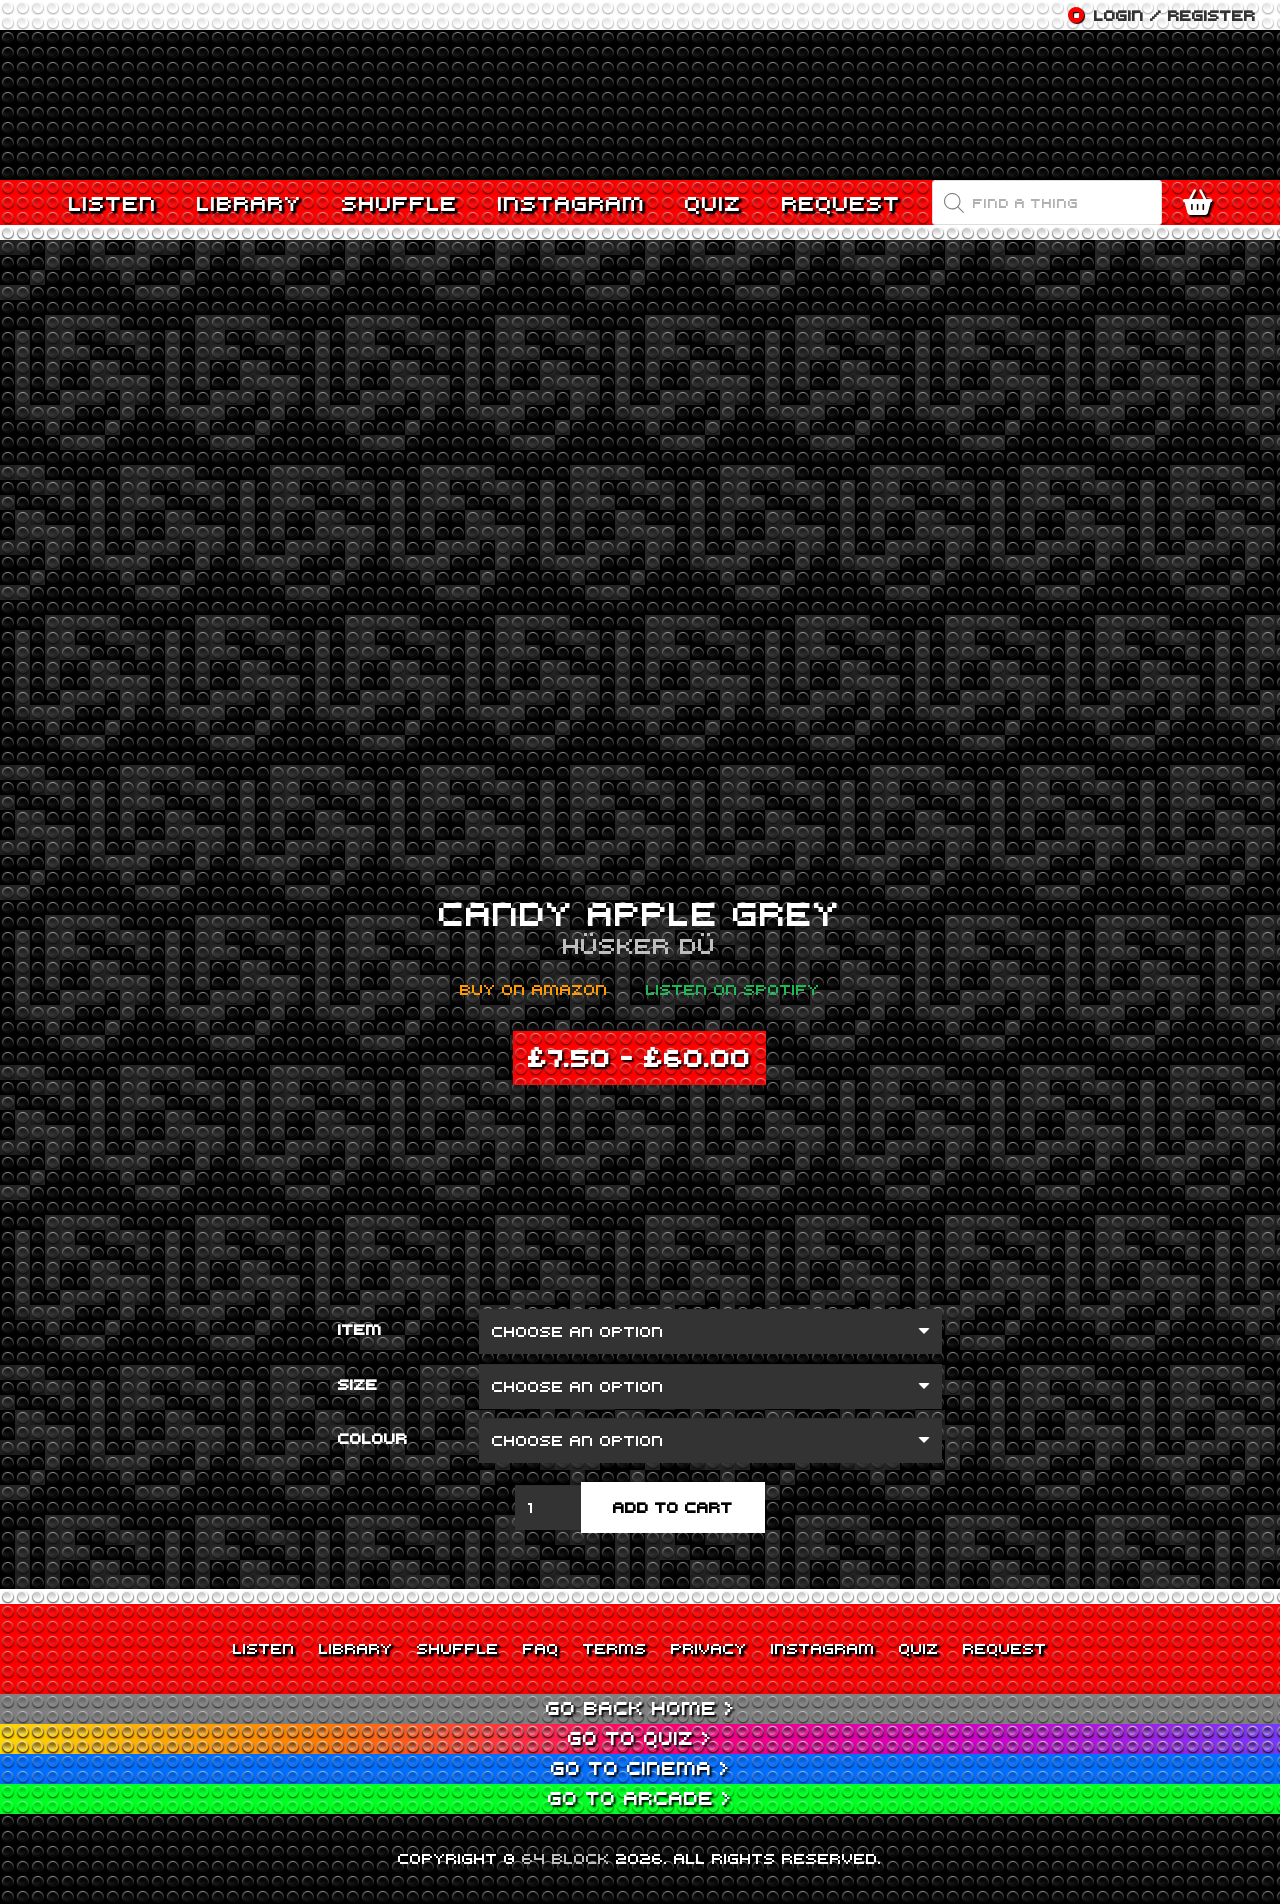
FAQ (541, 1648)
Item (360, 1329)
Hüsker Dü (639, 945)
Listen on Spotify (733, 989)
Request (1005, 1648)
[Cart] (1202, 203)
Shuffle (458, 1648)
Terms (615, 1648)
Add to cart (673, 1507)
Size (358, 1384)
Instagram (823, 1648)
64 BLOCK (566, 1858)
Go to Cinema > (640, 1767)
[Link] (640, 105)
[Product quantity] (548, 1507)
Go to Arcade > (640, 1797)
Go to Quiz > (640, 1737)
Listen (264, 1648)
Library (356, 1648)
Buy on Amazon (534, 989)
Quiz (919, 1648)
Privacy (709, 1648)
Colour (373, 1438)
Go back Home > (640, 1707)
